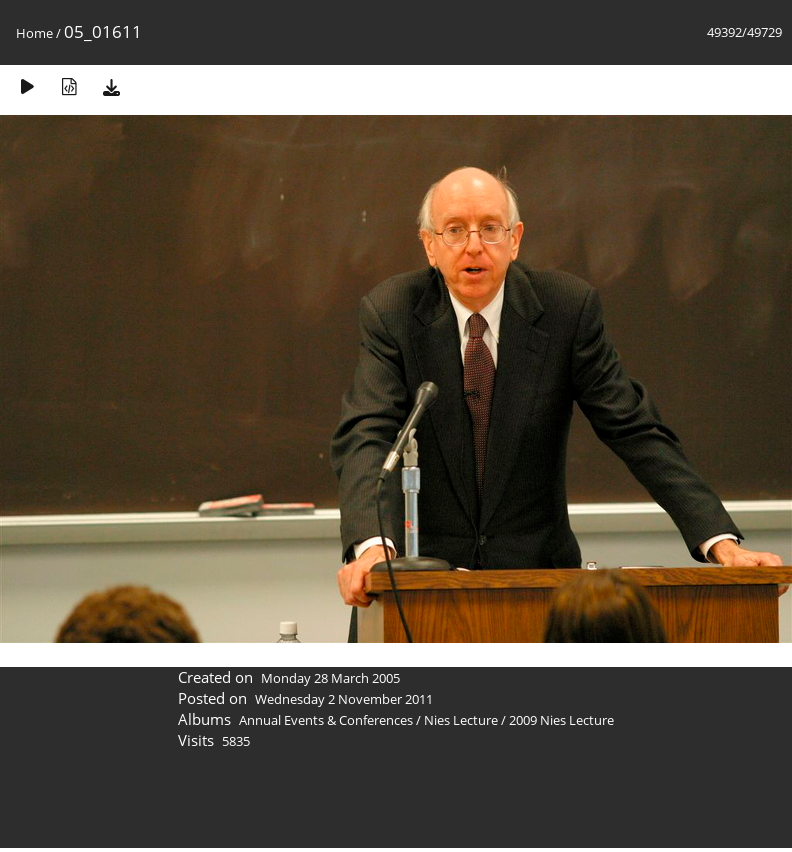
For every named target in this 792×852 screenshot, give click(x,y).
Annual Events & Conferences (326, 720)
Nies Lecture (461, 720)
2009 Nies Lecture (561, 720)
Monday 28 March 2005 (330, 678)
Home (34, 33)
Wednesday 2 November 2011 (344, 699)
